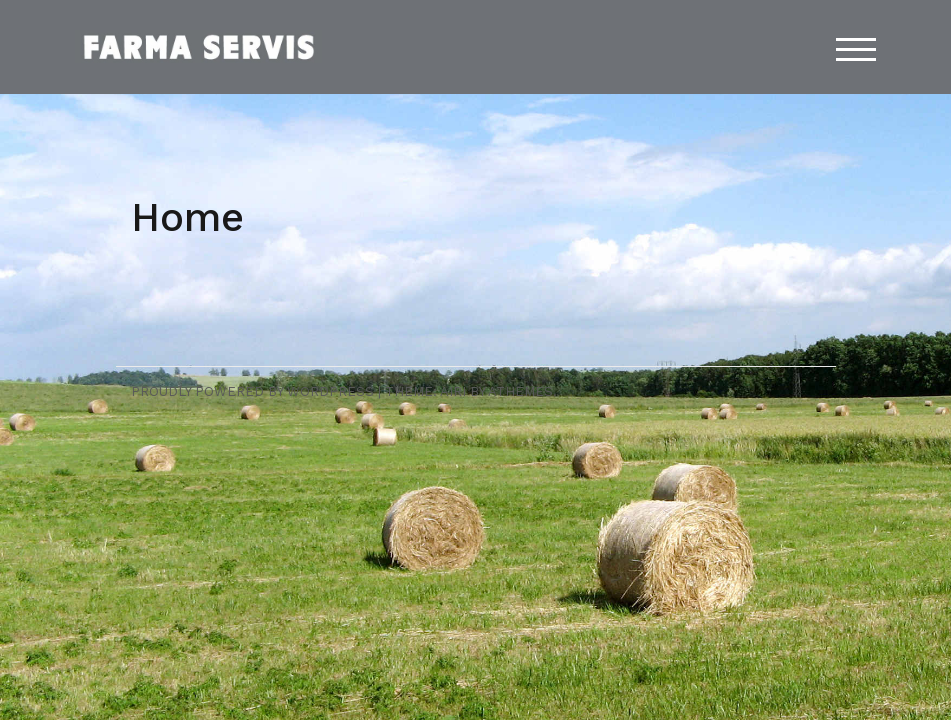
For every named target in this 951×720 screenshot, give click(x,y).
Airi (453, 391)
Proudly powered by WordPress (252, 391)
